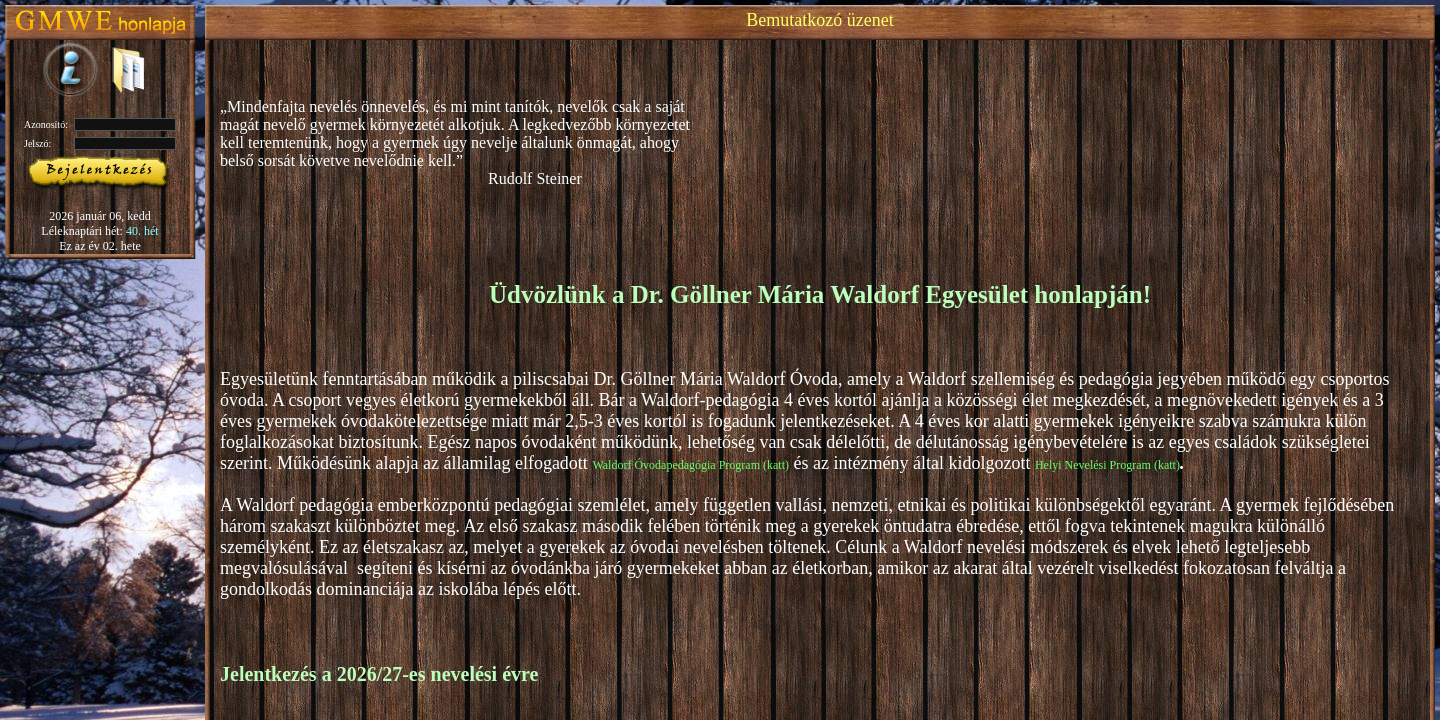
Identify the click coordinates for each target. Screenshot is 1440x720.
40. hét (142, 231)
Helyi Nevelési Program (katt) (1107, 465)
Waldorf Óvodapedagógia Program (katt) (690, 465)
